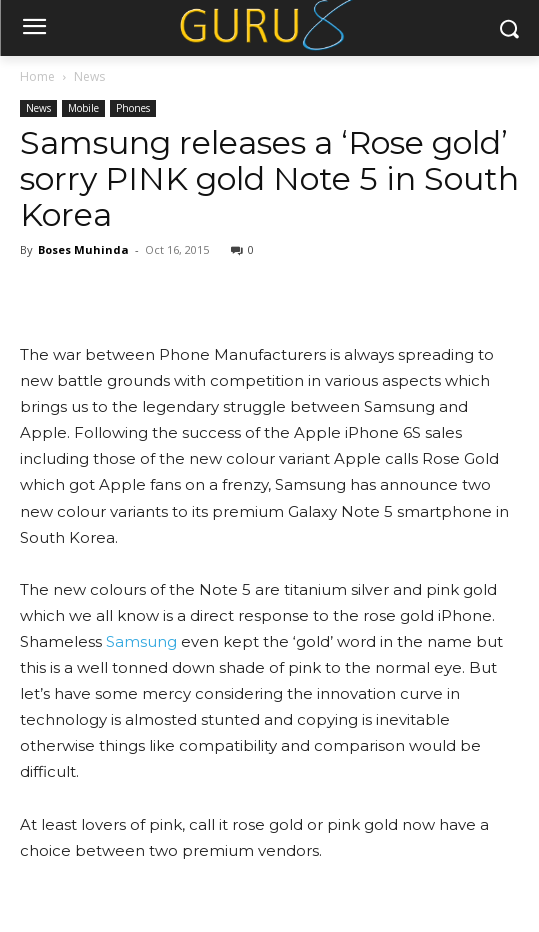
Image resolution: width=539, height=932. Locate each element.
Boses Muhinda (83, 249)
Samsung (141, 641)
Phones (133, 108)
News (89, 76)
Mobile (83, 108)
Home (37, 76)
